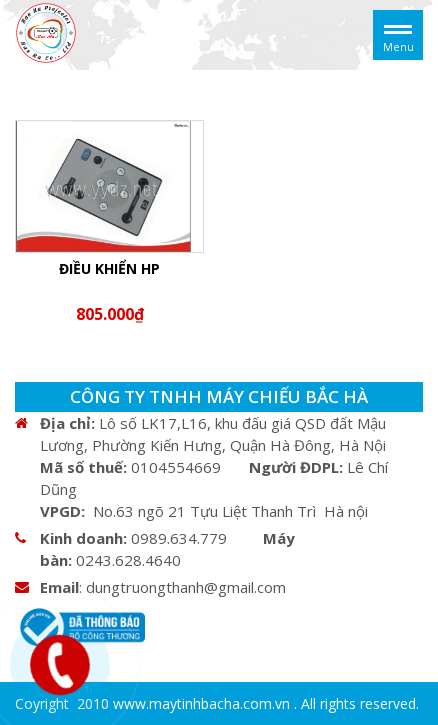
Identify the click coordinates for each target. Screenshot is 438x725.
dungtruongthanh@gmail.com (186, 587)
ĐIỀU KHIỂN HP (109, 268)
